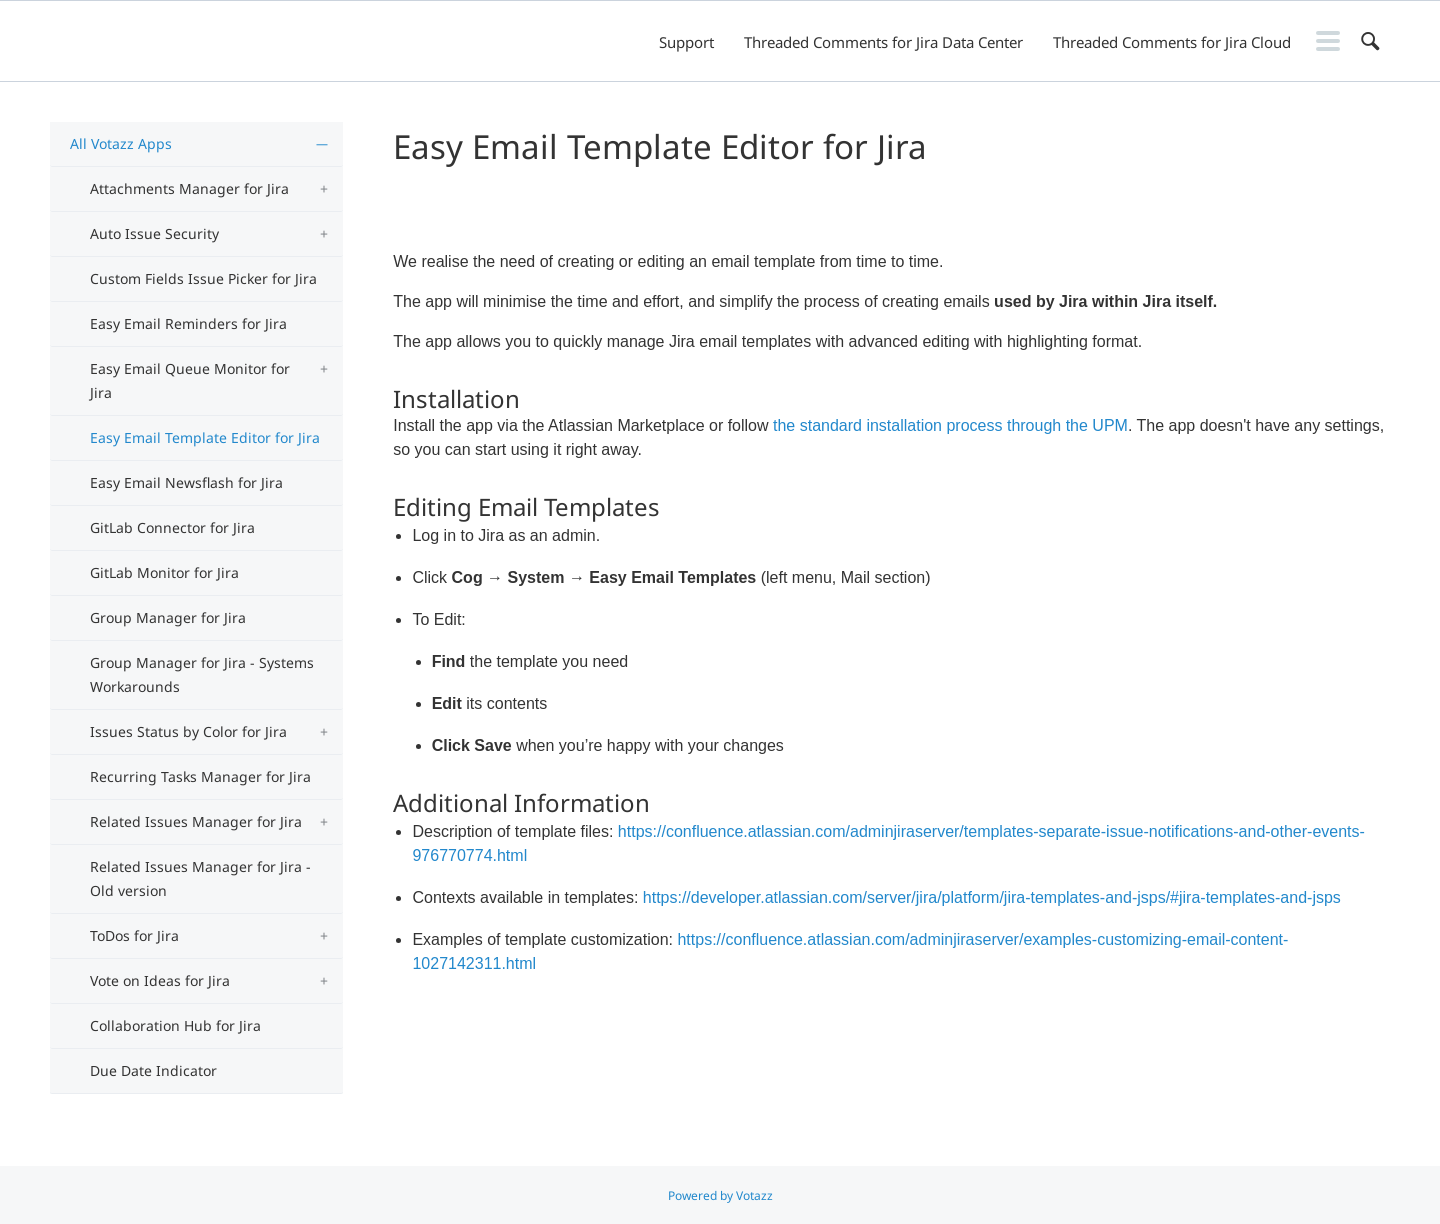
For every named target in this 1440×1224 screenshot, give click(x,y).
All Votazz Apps (121, 143)
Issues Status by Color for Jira (188, 731)
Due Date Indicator (153, 1070)
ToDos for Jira (134, 935)
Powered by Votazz (720, 1195)
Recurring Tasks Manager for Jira (200, 776)
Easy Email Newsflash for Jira (186, 482)
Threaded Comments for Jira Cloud (1172, 42)
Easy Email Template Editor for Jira (205, 437)
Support (686, 42)
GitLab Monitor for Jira (164, 572)
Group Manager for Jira (168, 617)
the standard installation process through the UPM (950, 425)
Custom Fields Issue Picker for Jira (203, 278)
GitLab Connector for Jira (172, 527)
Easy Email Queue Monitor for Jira (190, 380)
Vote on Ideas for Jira (160, 980)
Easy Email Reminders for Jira (188, 323)
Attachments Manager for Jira (189, 188)
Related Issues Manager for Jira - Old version (200, 878)
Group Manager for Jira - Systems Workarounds (202, 674)
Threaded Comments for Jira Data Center (883, 42)
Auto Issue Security (154, 233)
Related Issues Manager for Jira (196, 821)
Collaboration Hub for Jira (175, 1025)
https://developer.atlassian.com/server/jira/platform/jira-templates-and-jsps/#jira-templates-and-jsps (992, 897)
